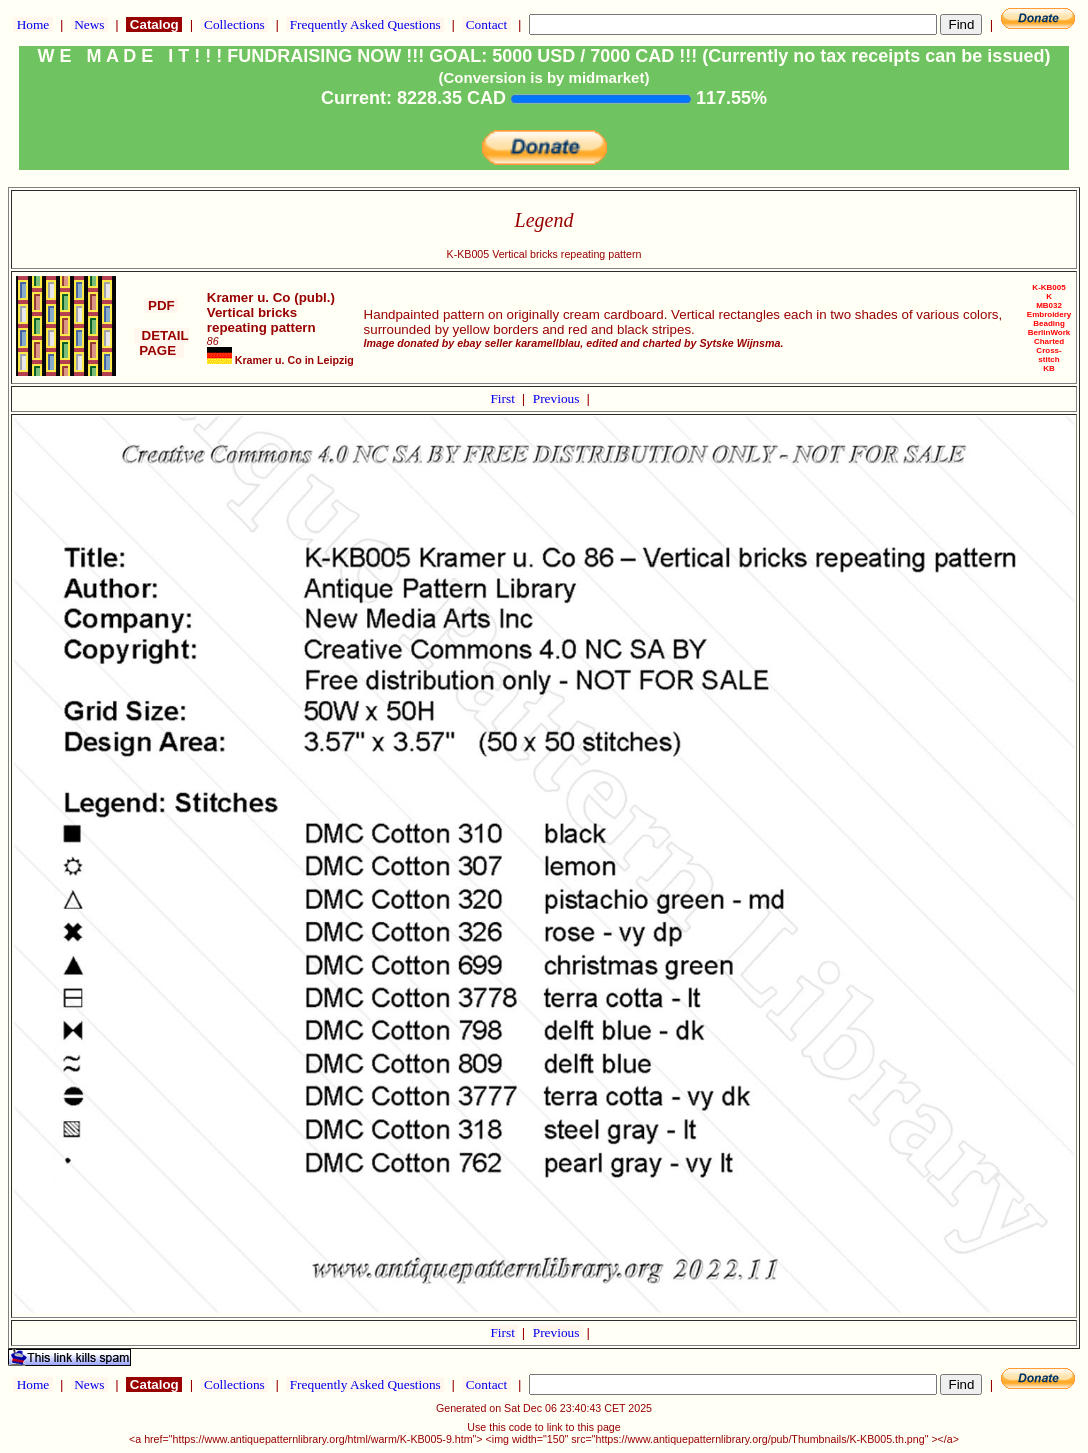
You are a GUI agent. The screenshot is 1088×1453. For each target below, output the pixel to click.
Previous (558, 398)
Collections (234, 24)
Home (32, 24)
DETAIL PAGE (161, 343)
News (89, 24)
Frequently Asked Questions (365, 24)
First (504, 398)
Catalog (154, 24)
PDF (161, 305)
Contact (486, 24)
